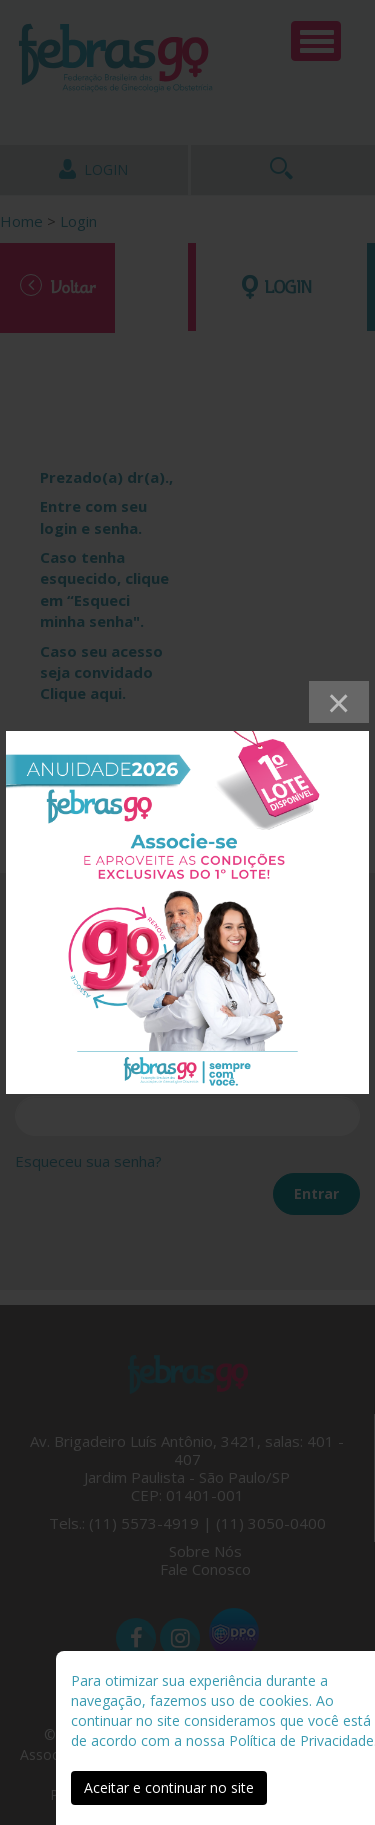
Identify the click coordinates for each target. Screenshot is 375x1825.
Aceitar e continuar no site (169, 1787)
